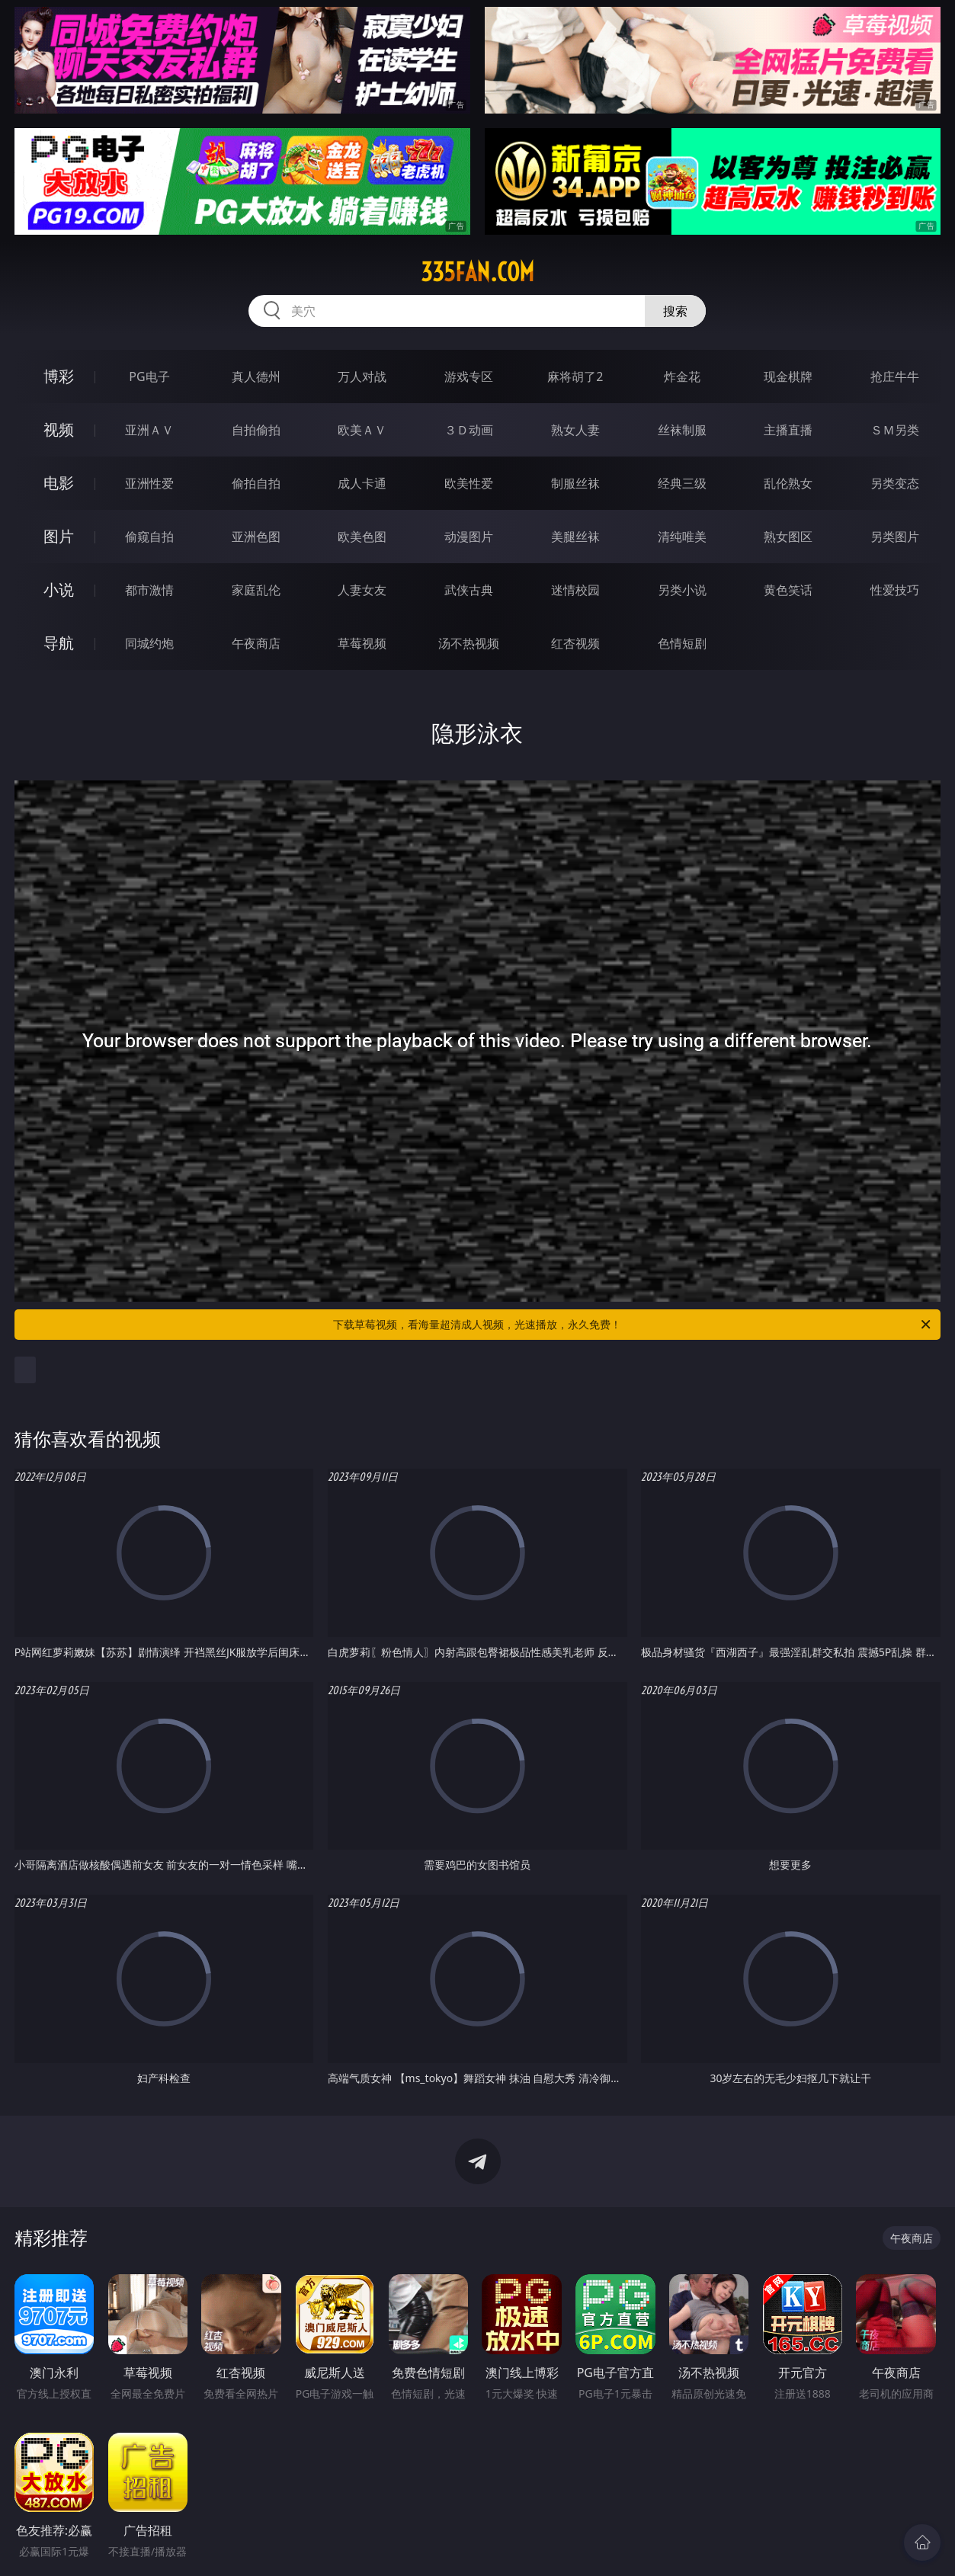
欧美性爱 (468, 483)
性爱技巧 (894, 590)
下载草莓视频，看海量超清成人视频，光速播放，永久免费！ (633, 1324)
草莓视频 (362, 643)
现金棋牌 (788, 376)
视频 (58, 429)
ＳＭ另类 (894, 429)
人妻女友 (362, 590)
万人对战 (362, 376)
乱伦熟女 (788, 483)
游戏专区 (468, 376)
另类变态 (894, 483)
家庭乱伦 (256, 590)
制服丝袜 (575, 483)
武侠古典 (468, 590)
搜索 (675, 311)
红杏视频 (575, 643)
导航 (58, 643)
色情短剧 (682, 643)
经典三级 (682, 483)
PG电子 (149, 376)
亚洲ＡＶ (149, 429)
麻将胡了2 (575, 376)
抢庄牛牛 (894, 376)
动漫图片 (468, 536)
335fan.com (477, 272)
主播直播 (788, 429)
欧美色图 (362, 536)
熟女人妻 (575, 429)
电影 (58, 483)
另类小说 (682, 590)
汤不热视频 (468, 643)
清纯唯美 (682, 536)
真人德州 (256, 376)
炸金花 (682, 376)
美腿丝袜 (575, 536)
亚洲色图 (256, 536)
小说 (58, 589)
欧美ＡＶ (362, 429)
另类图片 (894, 536)
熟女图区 (788, 536)
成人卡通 (362, 483)
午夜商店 (256, 643)
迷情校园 (575, 590)
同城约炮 (149, 643)
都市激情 (149, 590)
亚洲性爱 (149, 483)
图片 (58, 536)
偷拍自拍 (256, 483)
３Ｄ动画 (468, 429)
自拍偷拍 (256, 429)
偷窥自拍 (149, 536)
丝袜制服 (682, 429)
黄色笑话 (788, 590)
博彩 (58, 376)
